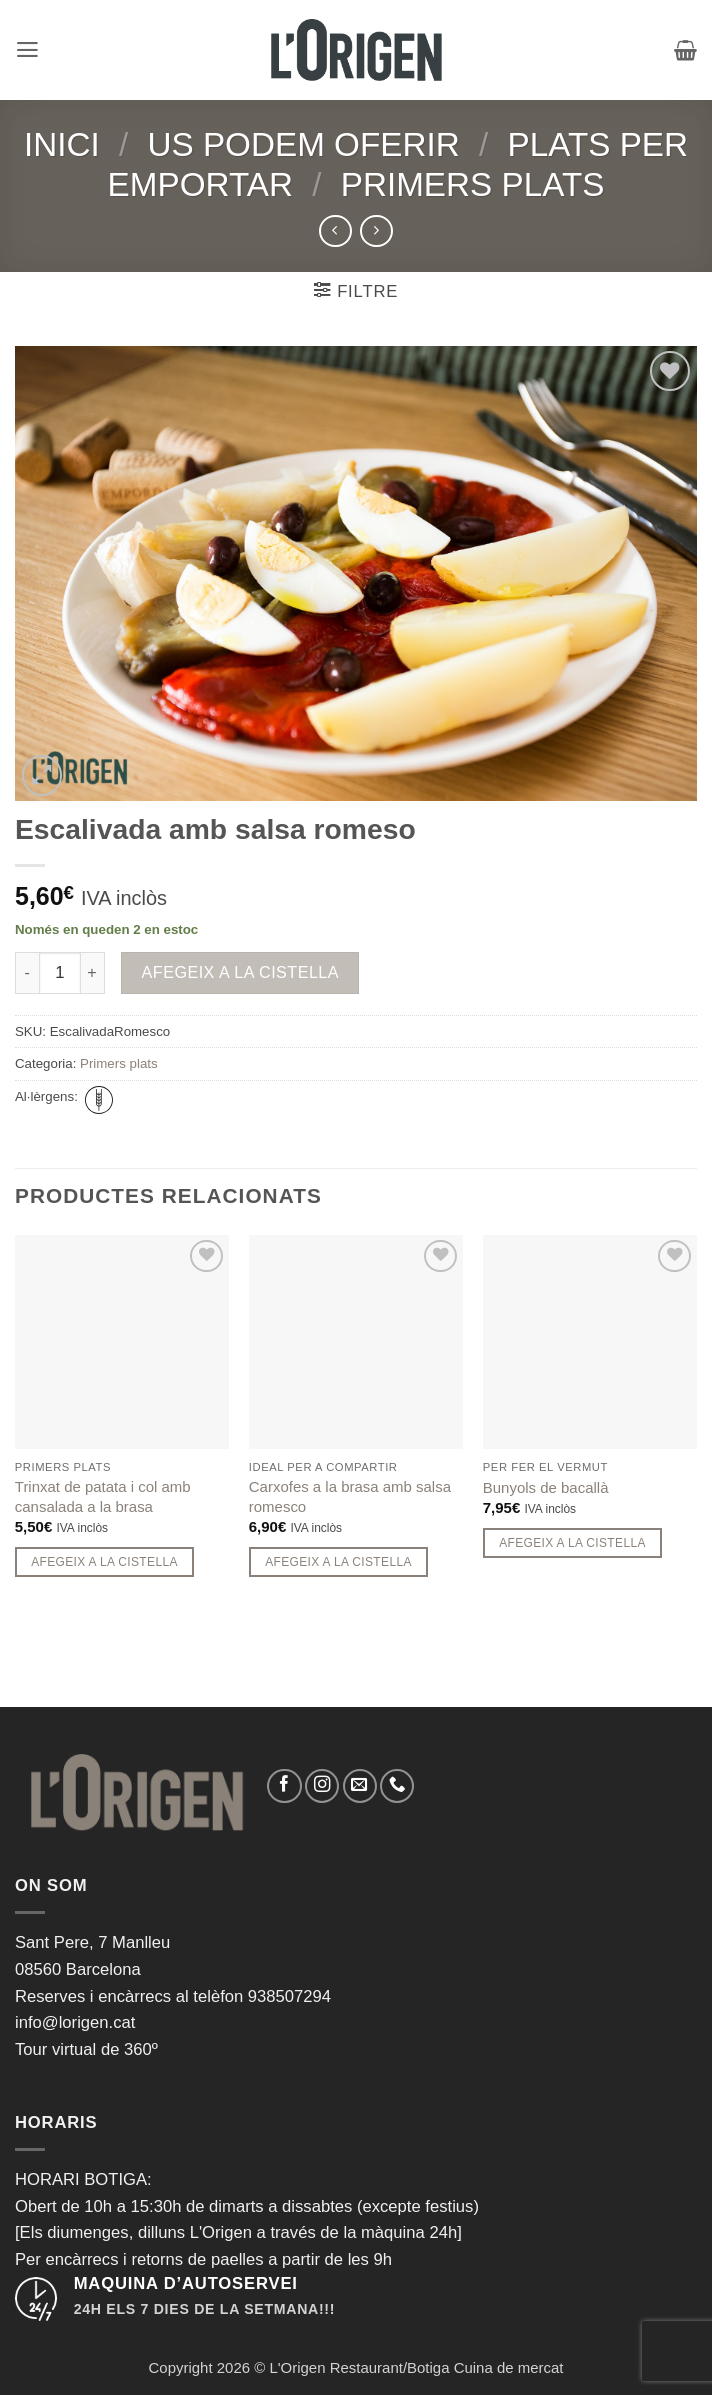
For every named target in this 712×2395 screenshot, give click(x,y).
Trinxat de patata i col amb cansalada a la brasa (103, 1496)
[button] (27, 50)
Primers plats (473, 184)
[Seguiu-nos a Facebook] (284, 1786)
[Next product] (335, 231)
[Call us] (397, 1786)
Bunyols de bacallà (546, 1487)
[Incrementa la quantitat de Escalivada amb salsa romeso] (93, 973)
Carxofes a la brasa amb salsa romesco (350, 1496)
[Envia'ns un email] (360, 1786)
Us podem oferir (303, 144)
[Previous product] (376, 231)
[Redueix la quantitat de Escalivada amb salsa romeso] (27, 973)
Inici (62, 144)
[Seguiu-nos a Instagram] (322, 1786)
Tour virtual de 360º (86, 2049)
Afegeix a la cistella (241, 972)
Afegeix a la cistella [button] (104, 1562)
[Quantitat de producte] (60, 973)
